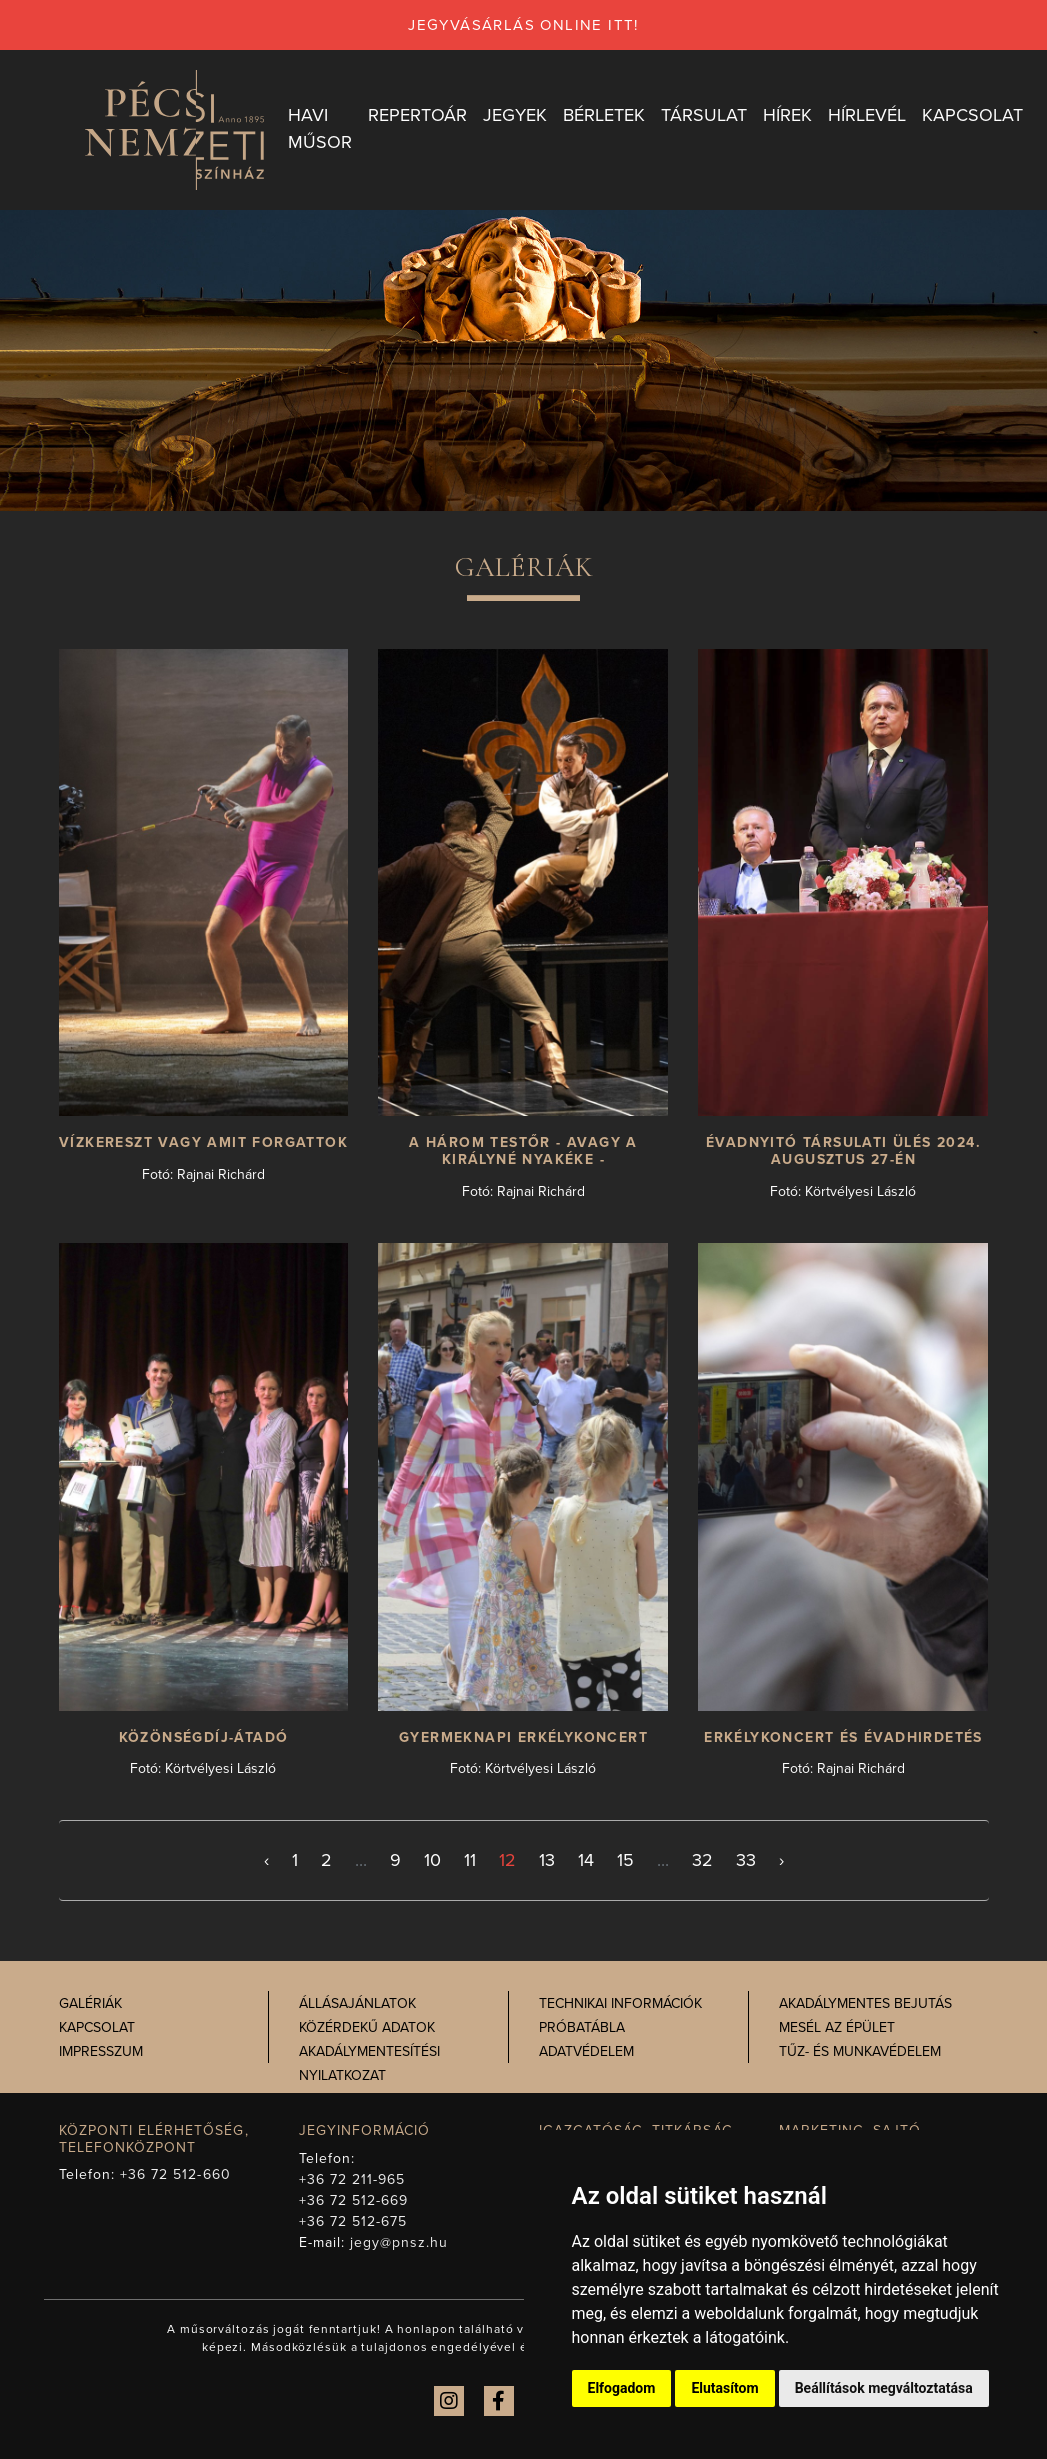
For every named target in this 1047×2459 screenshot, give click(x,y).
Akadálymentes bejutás (865, 2003)
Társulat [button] (704, 115)
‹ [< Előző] (266, 1860)
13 (547, 1860)
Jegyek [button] (515, 115)
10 (432, 1860)
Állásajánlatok (357, 2003)
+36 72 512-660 (175, 2174)
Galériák (90, 2003)
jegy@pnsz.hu (399, 2242)
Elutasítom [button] (724, 2388)
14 (586, 1860)
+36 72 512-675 (353, 2221)
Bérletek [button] (604, 115)
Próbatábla (582, 2027)
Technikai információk (620, 2003)
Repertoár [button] (417, 115)
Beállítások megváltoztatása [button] (884, 2388)
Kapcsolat (97, 2027)
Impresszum (101, 2051)
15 (625, 1860)
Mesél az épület (837, 2027)
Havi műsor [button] (320, 128)
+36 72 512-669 (354, 2200)
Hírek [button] (787, 115)
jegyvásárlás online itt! (523, 25)
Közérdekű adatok (367, 2027)
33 (746, 1860)
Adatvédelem (586, 2051)
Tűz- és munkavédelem (860, 2051)
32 (702, 1860)
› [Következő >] (781, 1860)
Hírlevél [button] (867, 115)
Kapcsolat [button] (972, 115)
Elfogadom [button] (622, 2388)
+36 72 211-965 (352, 2179)
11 (470, 1860)
